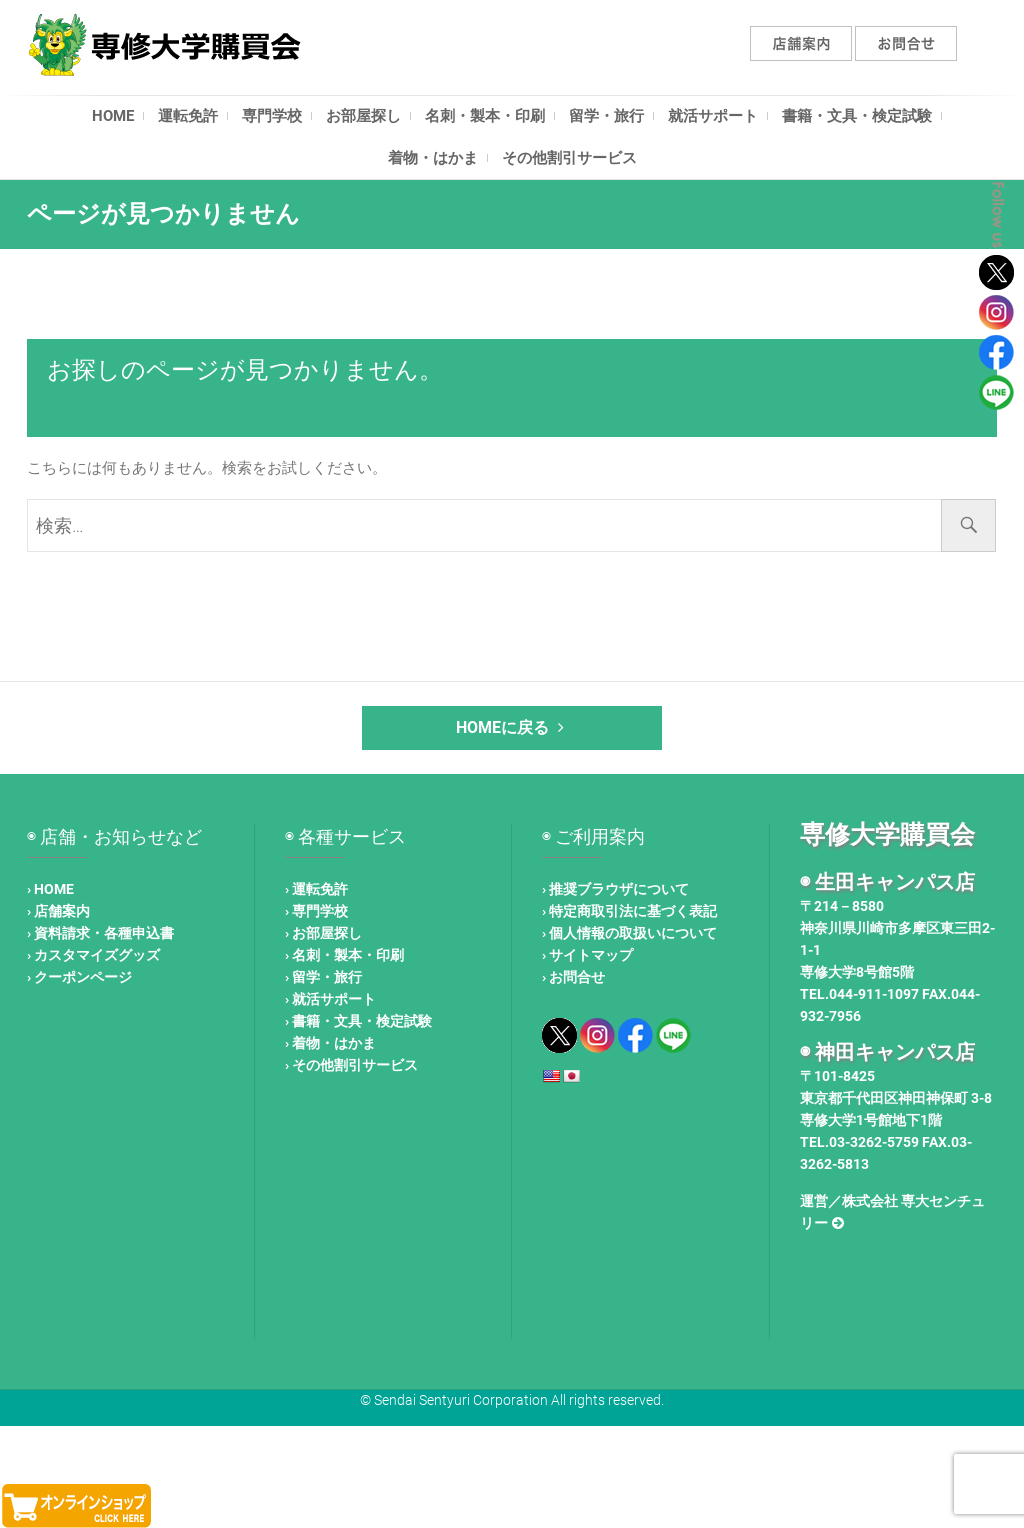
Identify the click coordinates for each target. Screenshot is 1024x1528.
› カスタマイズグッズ (93, 955)
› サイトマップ (587, 955)
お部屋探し (363, 116)
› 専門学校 (316, 911)
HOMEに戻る (512, 727)
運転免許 (188, 116)
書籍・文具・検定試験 (857, 116)
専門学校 (272, 116)
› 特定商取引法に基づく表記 (629, 911)
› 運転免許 (316, 889)
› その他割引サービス (351, 1065)
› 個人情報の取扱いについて (629, 933)
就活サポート (713, 116)
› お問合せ (573, 977)
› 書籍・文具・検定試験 (358, 1021)
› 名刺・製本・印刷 (344, 955)
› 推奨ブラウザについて (615, 889)
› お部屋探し (323, 933)
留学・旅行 (606, 116)
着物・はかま (433, 158)
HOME (113, 116)
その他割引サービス (569, 158)
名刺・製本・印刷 (485, 116)
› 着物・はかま (330, 1043)
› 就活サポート (330, 999)
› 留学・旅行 (323, 977)
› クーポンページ (79, 977)
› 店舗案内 (58, 911)
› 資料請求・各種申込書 (100, 933)
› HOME (50, 889)
